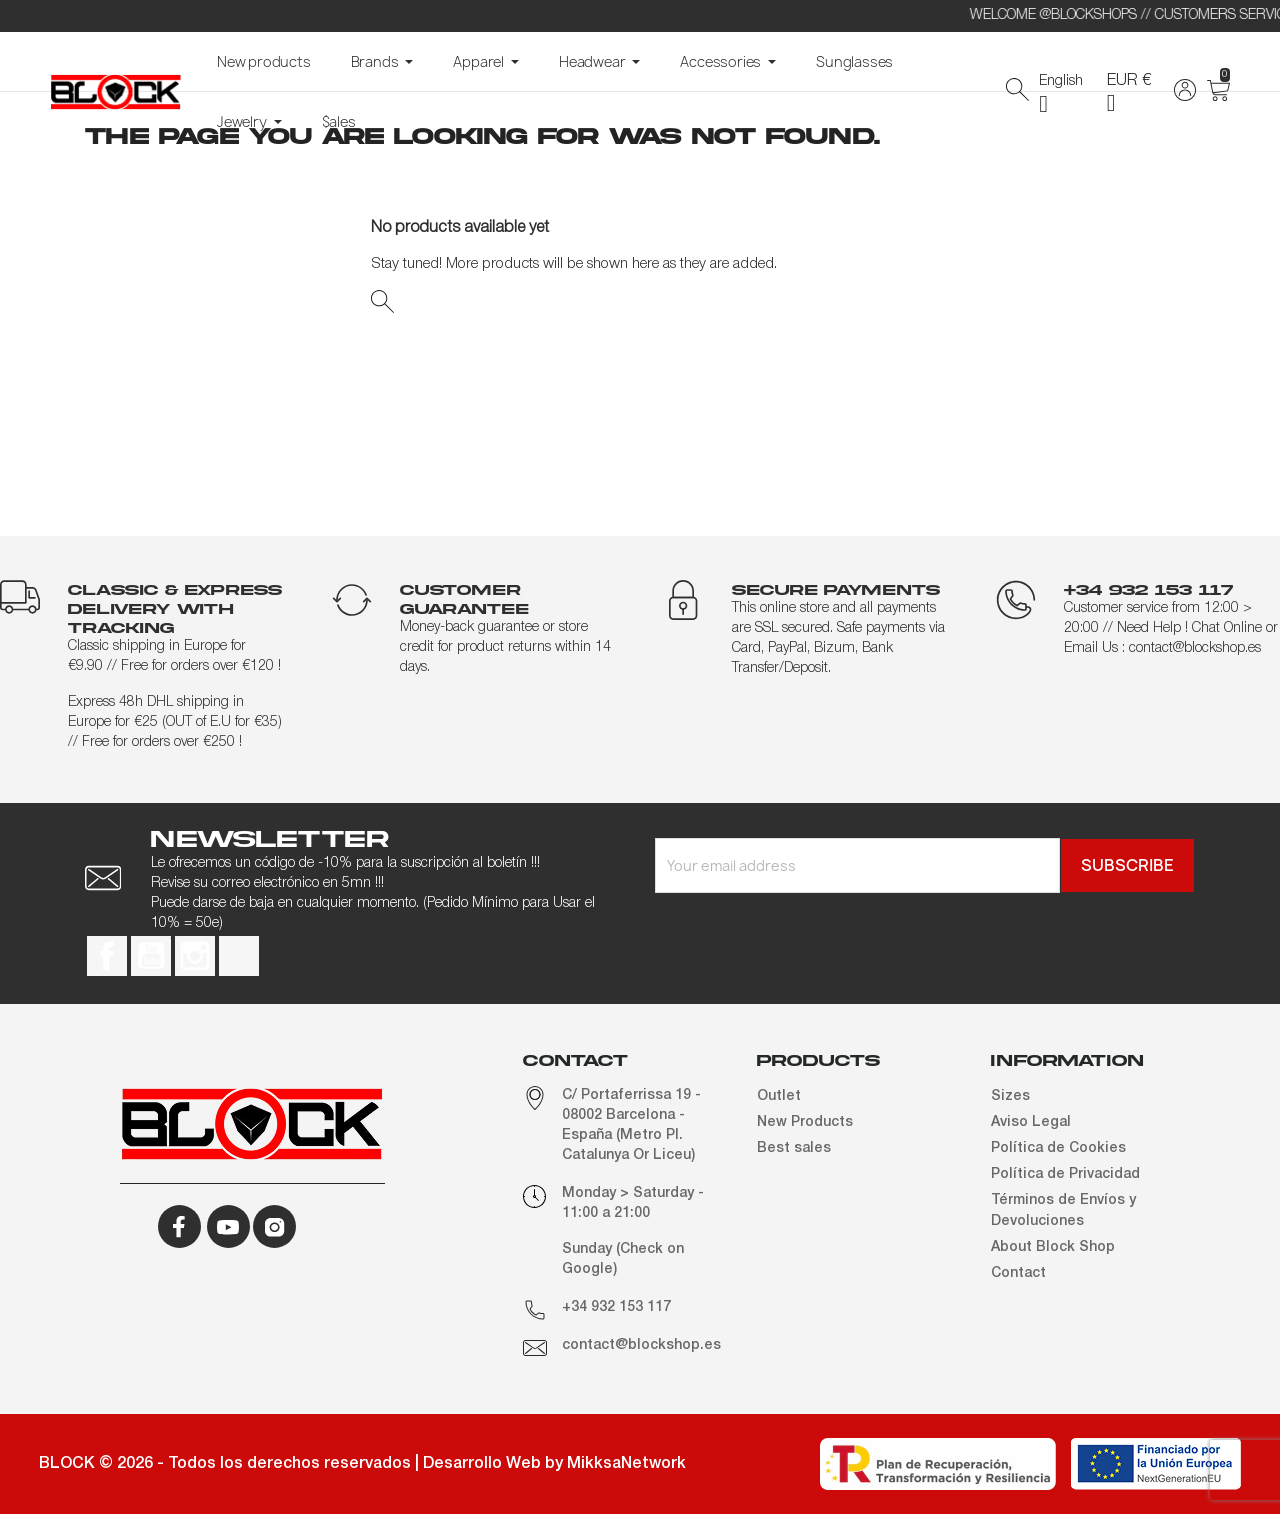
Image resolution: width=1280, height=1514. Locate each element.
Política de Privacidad (1065, 1174)
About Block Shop (1053, 1247)
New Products (805, 1122)
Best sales (794, 1148)
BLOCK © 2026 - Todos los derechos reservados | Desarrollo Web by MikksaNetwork (362, 1464)
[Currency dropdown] (1135, 92)
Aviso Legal (1031, 1122)
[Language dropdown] (1067, 92)
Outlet (779, 1096)
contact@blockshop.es (641, 1345)
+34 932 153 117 (616, 1307)
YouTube (151, 956)
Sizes (1010, 1096)
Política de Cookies (1058, 1148)
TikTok (239, 956)
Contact (1018, 1273)
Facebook (107, 956)
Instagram (195, 956)
